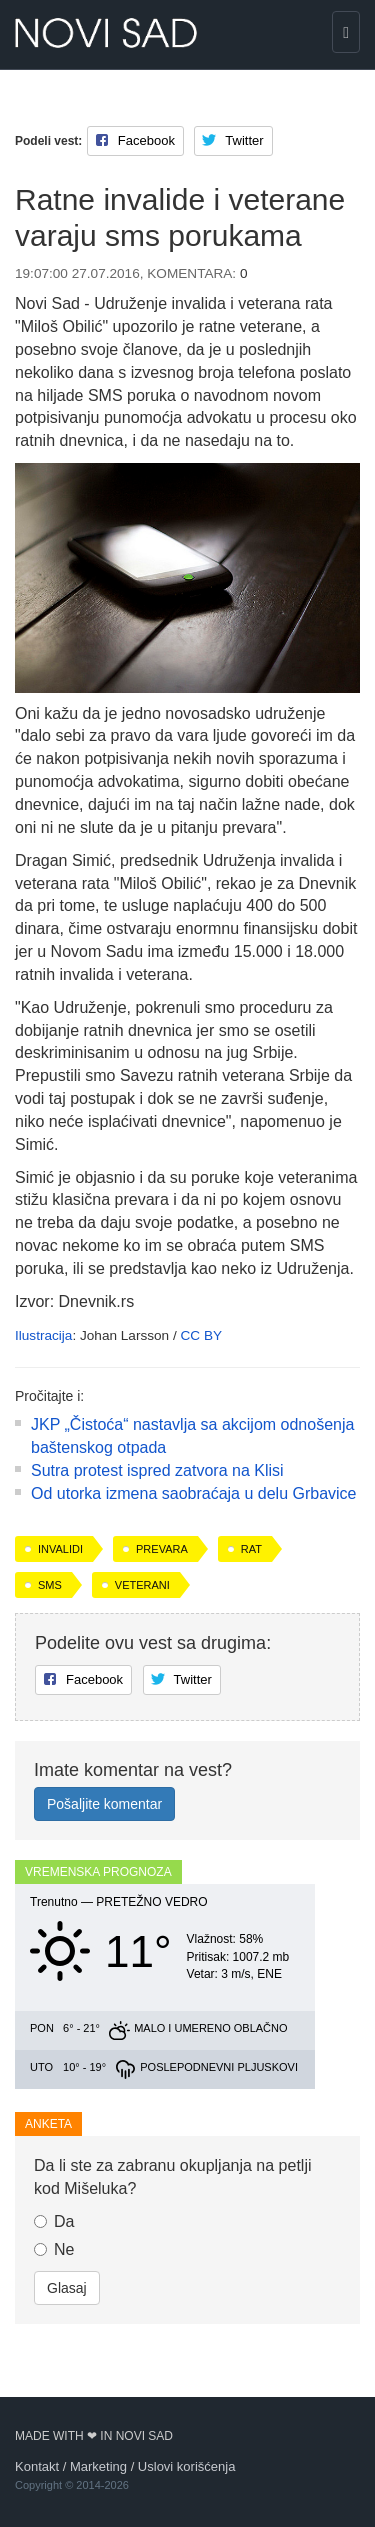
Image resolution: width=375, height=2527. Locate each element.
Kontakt (37, 2466)
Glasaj (67, 2288)
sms (50, 1585)
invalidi (60, 1549)
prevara (162, 1549)
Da (54, 2221)
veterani (142, 1585)
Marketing (98, 2466)
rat (251, 1549)
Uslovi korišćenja (187, 2466)
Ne (54, 2249)
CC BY (201, 1335)
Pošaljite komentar (104, 1804)
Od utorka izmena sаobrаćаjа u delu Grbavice (194, 1493)
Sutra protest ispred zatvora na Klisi (157, 1470)
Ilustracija (43, 1335)
